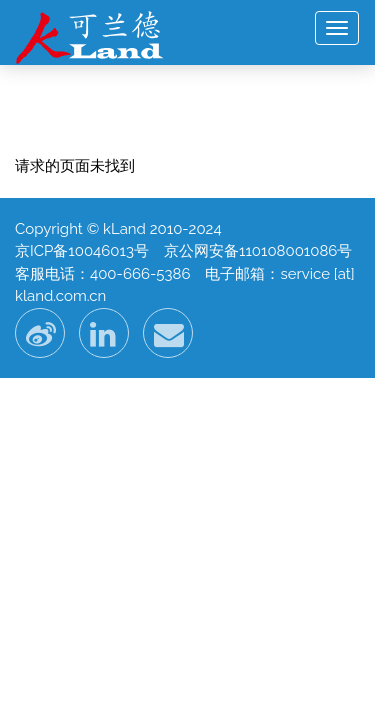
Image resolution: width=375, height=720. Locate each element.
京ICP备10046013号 (82, 251)
